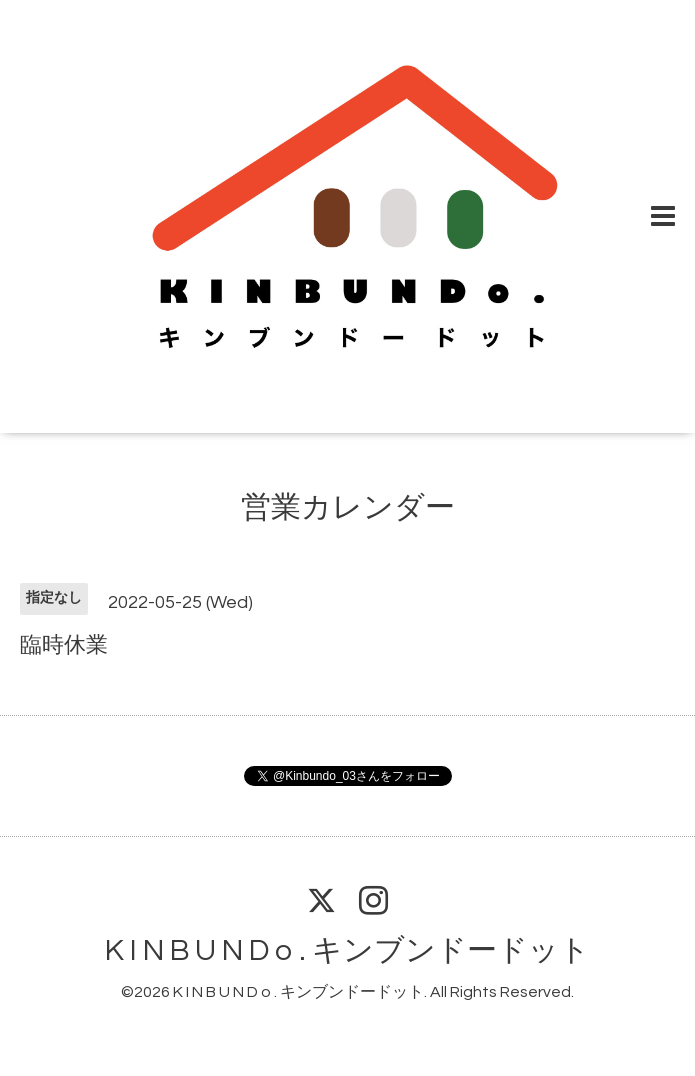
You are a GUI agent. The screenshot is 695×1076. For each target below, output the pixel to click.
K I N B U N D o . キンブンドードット (347, 950)
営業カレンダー (348, 507)
